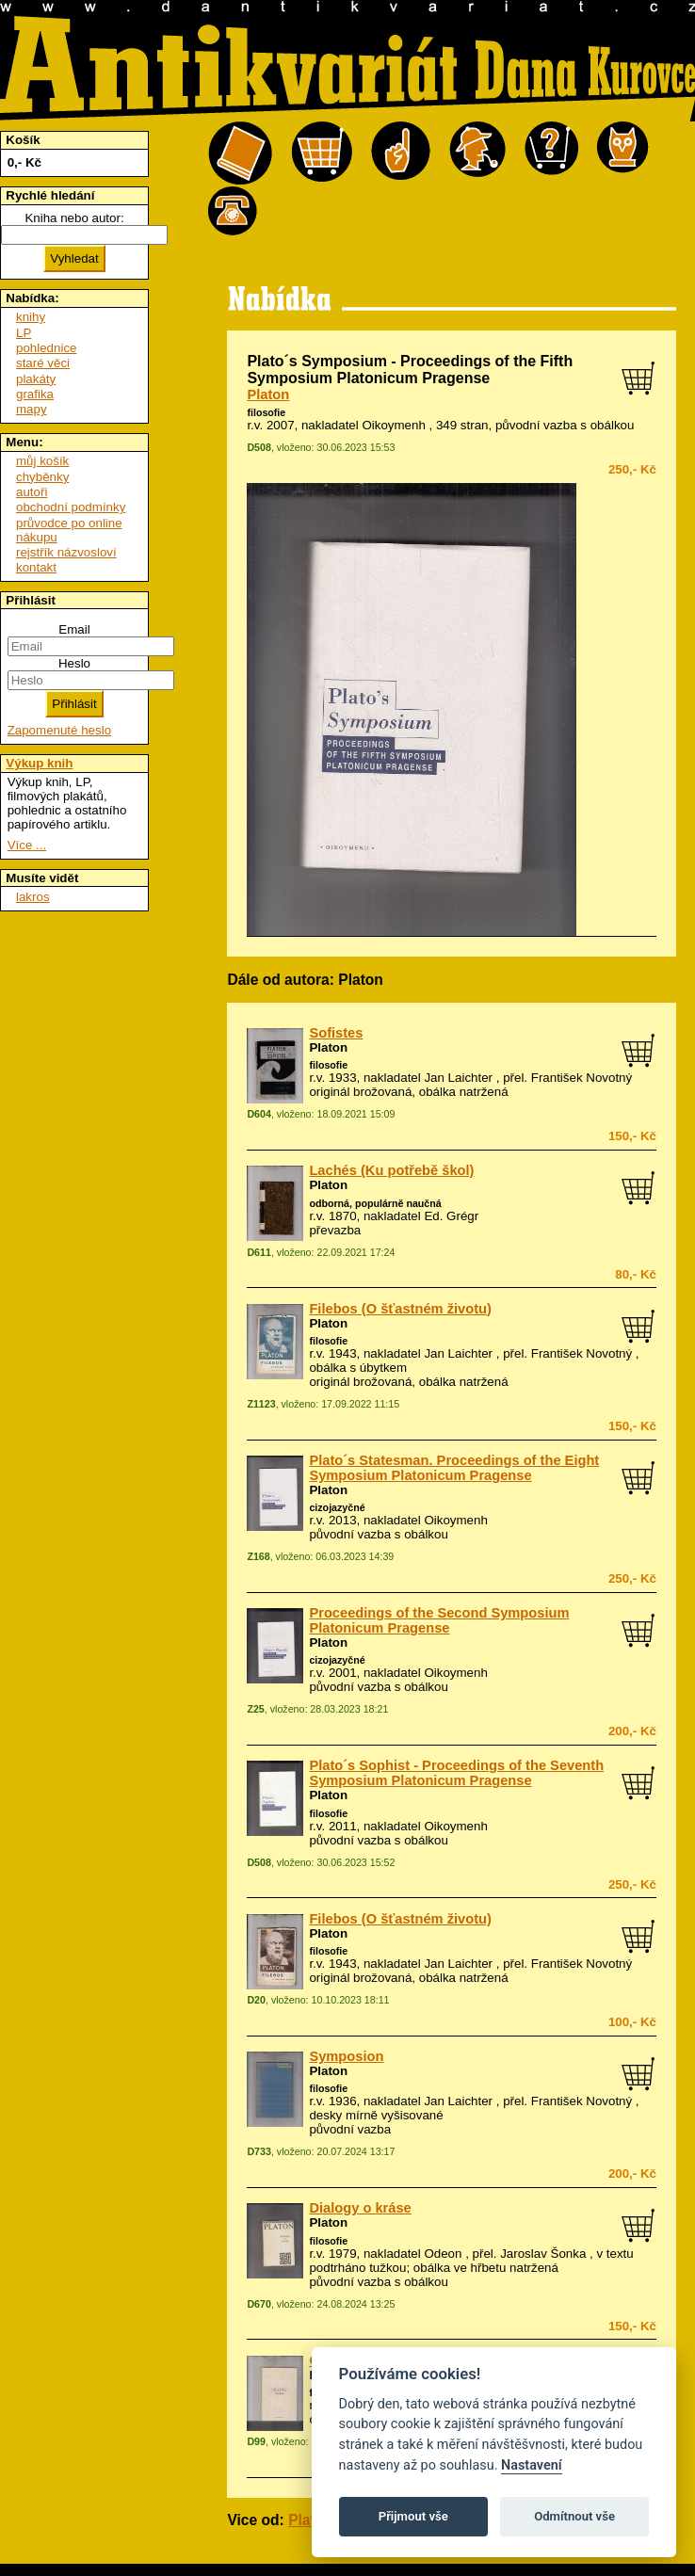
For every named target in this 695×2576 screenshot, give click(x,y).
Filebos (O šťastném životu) (400, 1308)
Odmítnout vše (574, 2516)
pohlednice (46, 348)
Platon (268, 394)
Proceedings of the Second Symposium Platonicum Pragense (439, 1620)
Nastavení (531, 2465)
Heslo (74, 663)
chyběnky (42, 477)
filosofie (266, 412)
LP (23, 333)
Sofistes (336, 1032)
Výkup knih (39, 763)
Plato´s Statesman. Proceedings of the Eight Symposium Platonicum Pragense (454, 1468)
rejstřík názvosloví (66, 552)
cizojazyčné (336, 1507)
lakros (33, 897)
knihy (30, 317)
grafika (35, 394)
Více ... (27, 845)
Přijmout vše (413, 2516)
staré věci (43, 363)
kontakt (36, 567)
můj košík (42, 461)
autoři (31, 492)
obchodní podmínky (70, 507)
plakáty (36, 379)
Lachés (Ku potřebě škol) (391, 1170)
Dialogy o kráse (360, 2207)
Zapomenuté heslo (59, 730)
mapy (31, 409)
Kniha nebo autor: (73, 218)
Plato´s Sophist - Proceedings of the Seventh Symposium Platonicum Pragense (456, 1773)
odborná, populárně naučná (375, 1203)
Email (73, 629)
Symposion (346, 2056)
